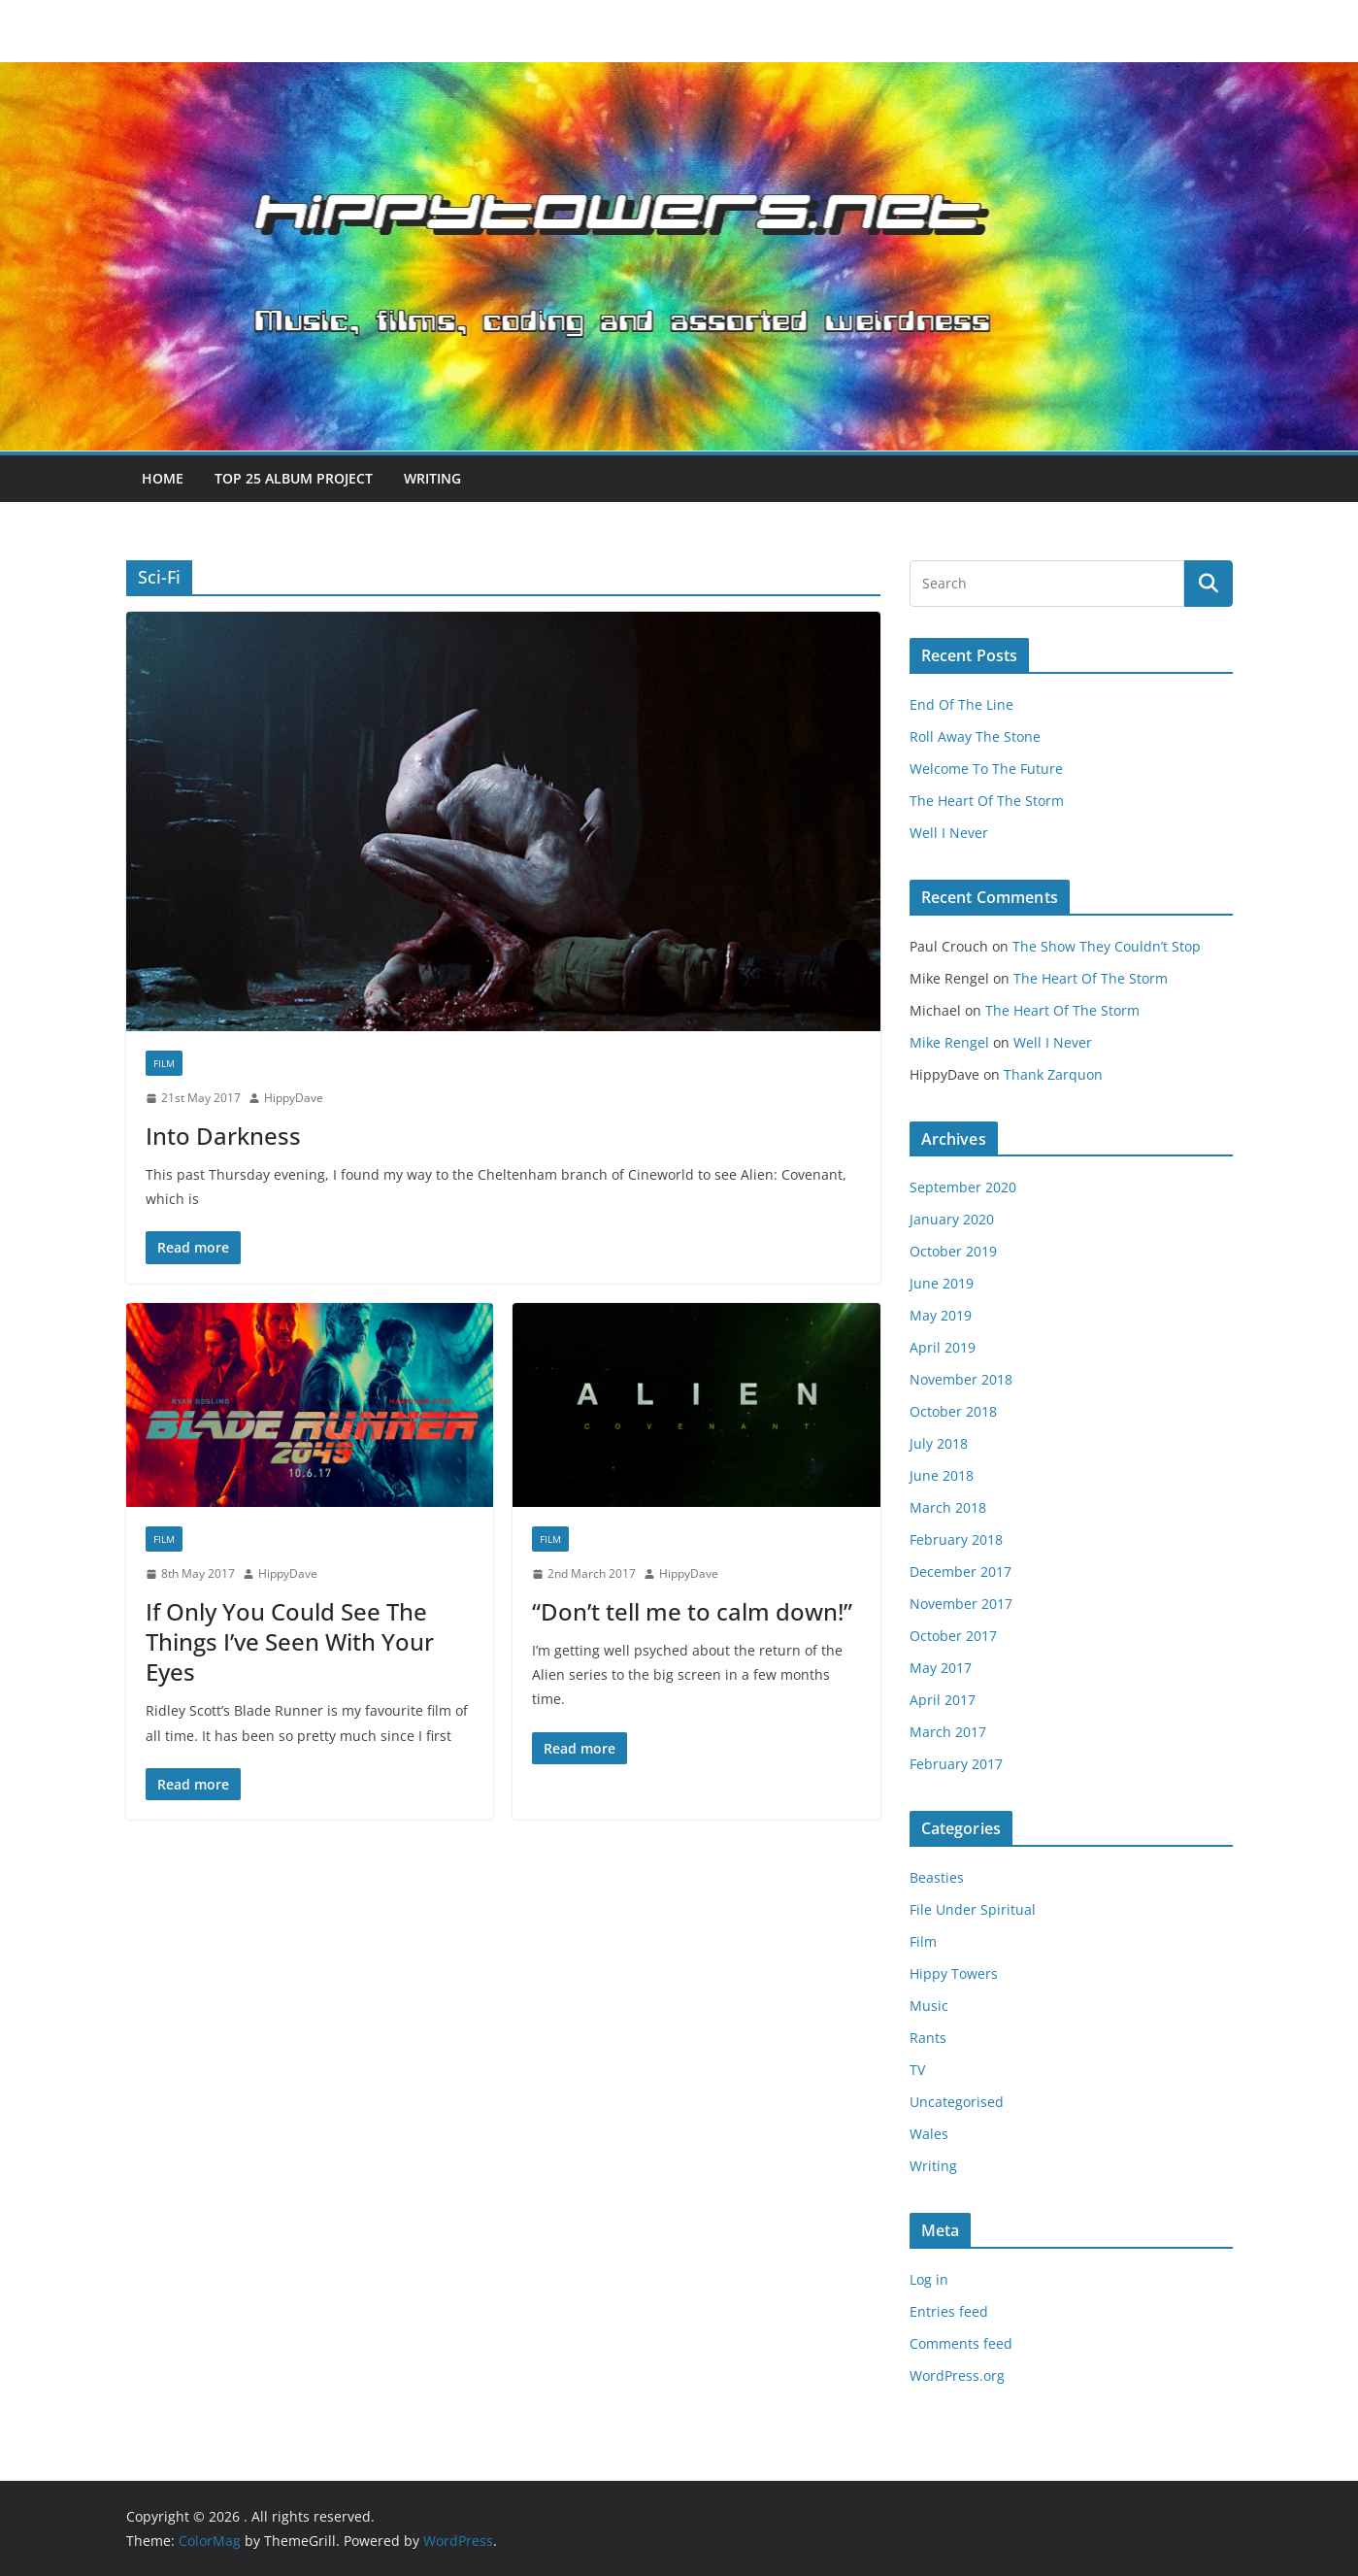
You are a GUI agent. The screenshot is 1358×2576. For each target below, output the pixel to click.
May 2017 (941, 1667)
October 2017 (953, 1635)
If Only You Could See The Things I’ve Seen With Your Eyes (290, 1641)
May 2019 (941, 1315)
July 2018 (939, 1443)
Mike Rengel (949, 1042)
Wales (929, 2133)
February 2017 (956, 1764)
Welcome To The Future (986, 768)
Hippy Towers (954, 1973)
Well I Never (949, 832)
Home (162, 478)
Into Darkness (223, 1136)
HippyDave (293, 1097)
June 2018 (942, 1475)
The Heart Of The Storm (987, 800)
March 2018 (948, 1507)
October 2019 (953, 1251)
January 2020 (952, 1219)
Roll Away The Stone (975, 736)
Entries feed (949, 2311)
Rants (928, 2037)
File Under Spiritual (973, 1909)
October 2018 (953, 1411)
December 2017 (960, 1571)
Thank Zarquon (1053, 1074)
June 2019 (942, 1283)
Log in (929, 2279)
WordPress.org (957, 2375)
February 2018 (956, 1539)
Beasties (937, 1877)
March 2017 (948, 1732)
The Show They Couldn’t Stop (1106, 946)
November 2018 (961, 1379)
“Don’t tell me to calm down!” (692, 1611)
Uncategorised (957, 2101)
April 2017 (943, 1699)
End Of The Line (961, 704)
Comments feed (961, 2343)
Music (929, 2005)
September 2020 (963, 1187)
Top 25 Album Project (294, 478)
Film (164, 1063)
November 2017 (961, 1603)
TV (917, 2069)
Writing (432, 478)
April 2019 (943, 1347)
